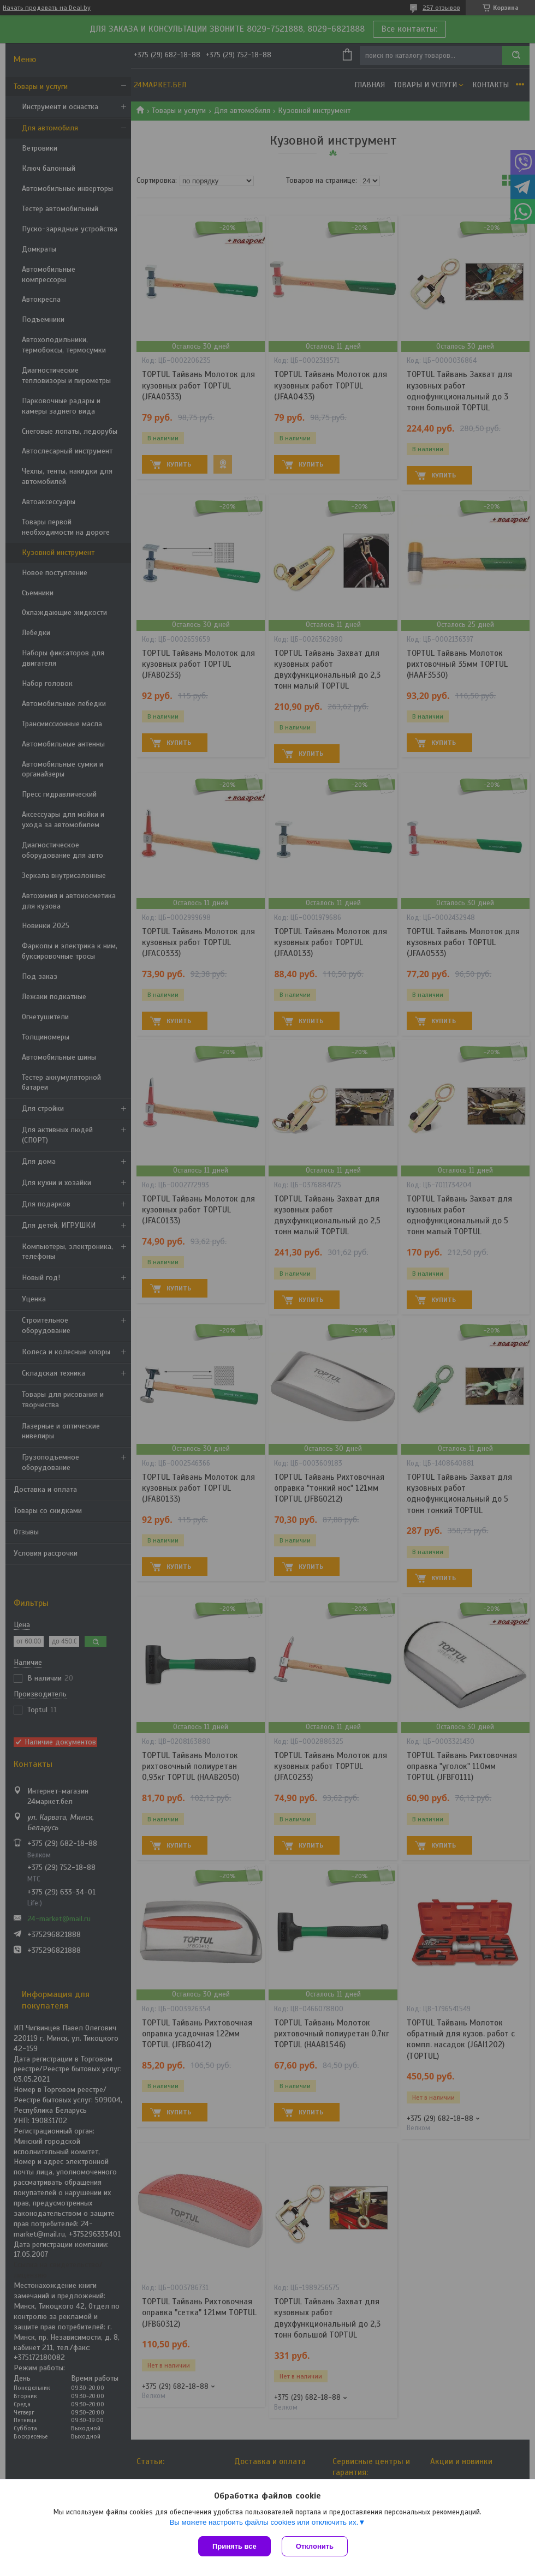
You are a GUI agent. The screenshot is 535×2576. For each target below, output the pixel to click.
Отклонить (315, 2546)
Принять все (234, 2546)
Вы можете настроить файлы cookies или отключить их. (263, 2522)
